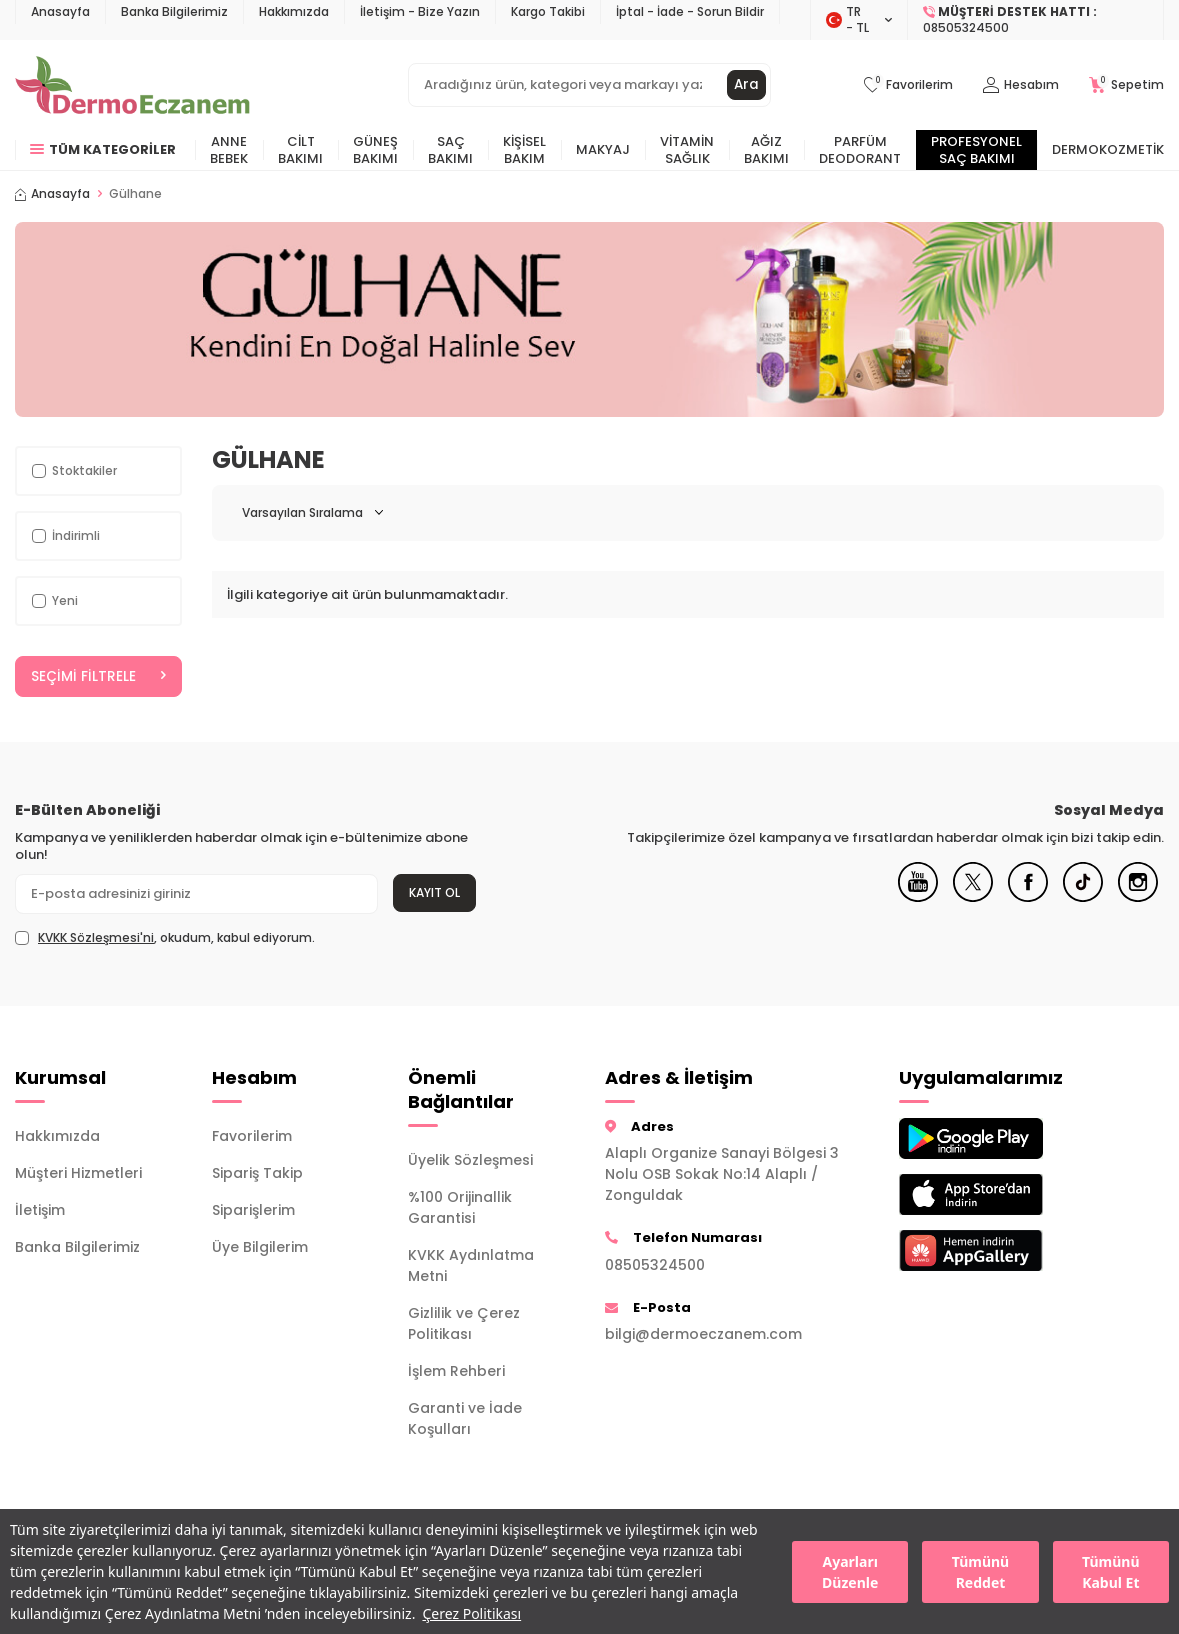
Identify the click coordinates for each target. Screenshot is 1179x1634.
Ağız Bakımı (766, 150)
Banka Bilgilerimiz (174, 11)
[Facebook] (1028, 898)
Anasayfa (60, 11)
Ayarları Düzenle (850, 1572)
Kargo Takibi (548, 11)
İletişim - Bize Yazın (420, 11)
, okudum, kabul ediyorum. (165, 938)
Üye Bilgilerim (260, 1248)
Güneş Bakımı (375, 150)
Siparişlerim (253, 1211)
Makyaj (603, 149)
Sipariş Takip (257, 1174)
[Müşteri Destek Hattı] (1036, 20)
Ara (746, 85)
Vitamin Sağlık (687, 150)
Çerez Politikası (471, 1613)
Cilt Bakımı (300, 150)
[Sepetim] (1126, 85)
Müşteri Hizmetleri (78, 1174)
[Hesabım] (1021, 85)
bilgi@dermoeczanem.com (703, 1335)
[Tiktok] (1083, 898)
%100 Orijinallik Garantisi (460, 1208)
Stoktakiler (74, 470)
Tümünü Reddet (980, 1572)
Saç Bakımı (450, 150)
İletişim (40, 1211)
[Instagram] (1138, 898)
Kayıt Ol (434, 892)
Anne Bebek (229, 150)
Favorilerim (252, 1137)
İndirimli (66, 535)
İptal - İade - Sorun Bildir (690, 11)
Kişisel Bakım (524, 150)
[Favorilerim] (908, 85)
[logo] (132, 85)
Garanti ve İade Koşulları (465, 1419)
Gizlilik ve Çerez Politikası (464, 1324)
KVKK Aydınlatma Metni (471, 1266)
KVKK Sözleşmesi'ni (96, 937)
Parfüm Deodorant (860, 150)
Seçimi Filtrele (98, 677)
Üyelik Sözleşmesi (470, 1161)
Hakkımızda (294, 11)
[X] (973, 898)
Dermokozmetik (1108, 149)
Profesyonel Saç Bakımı (976, 150)
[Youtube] (918, 898)
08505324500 (655, 1265)
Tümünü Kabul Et (1110, 1572)
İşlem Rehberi (456, 1372)
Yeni (55, 600)
